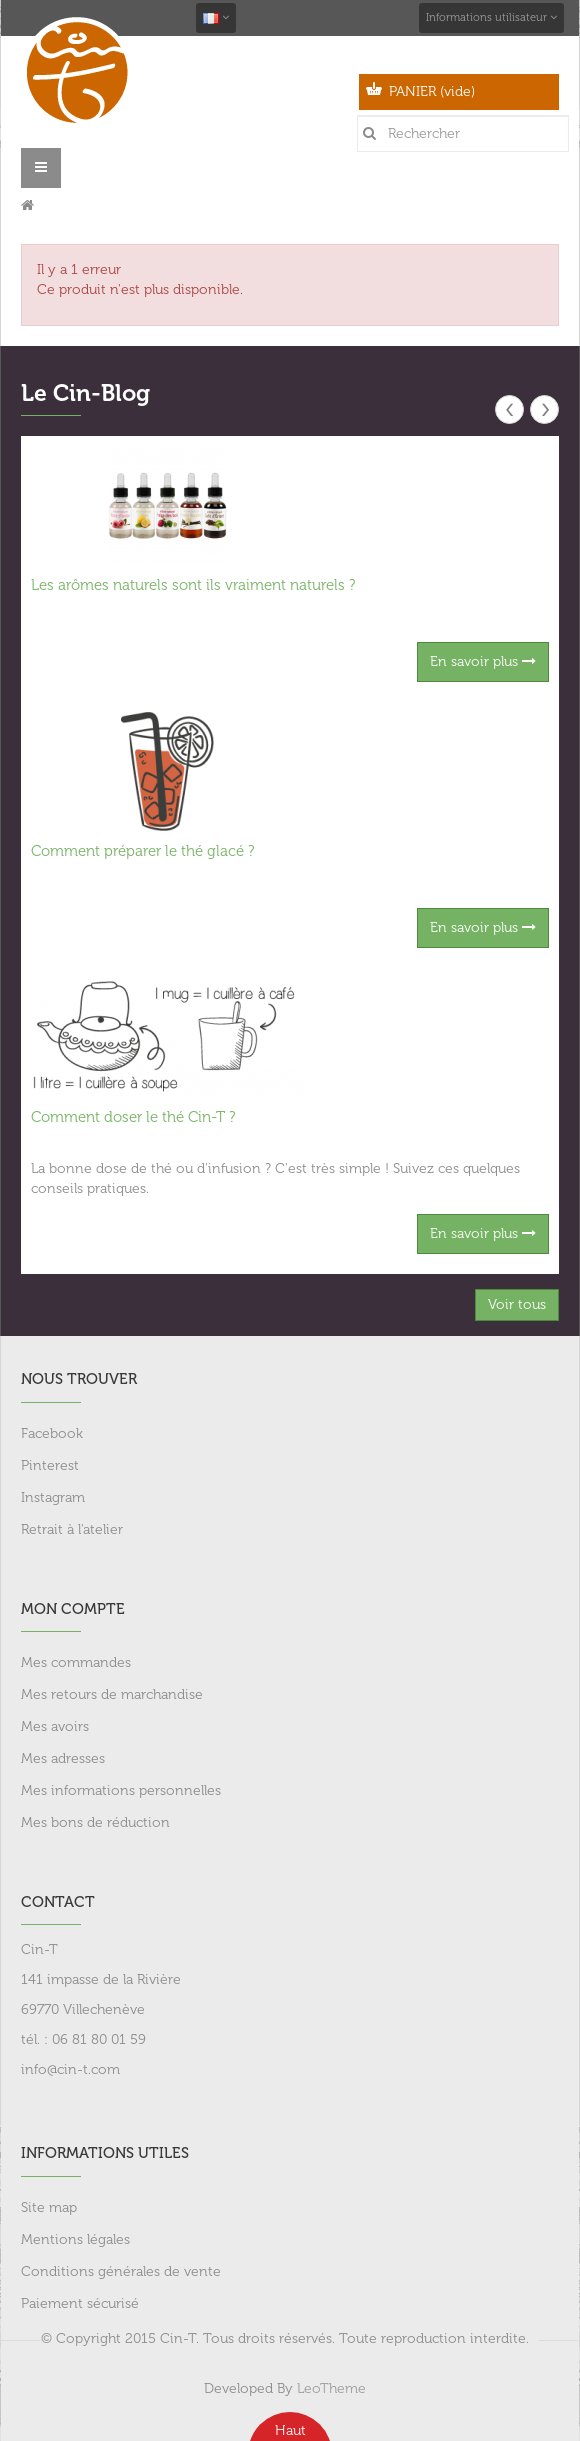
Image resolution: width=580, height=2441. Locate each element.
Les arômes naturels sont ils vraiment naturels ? (193, 585)
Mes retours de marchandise (112, 1694)
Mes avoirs (55, 1726)
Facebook (52, 1433)
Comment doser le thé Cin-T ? (133, 1117)
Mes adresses (63, 1758)
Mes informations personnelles (121, 1790)
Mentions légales (75, 2239)
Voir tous (517, 1304)
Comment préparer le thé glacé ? (142, 851)
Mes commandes (76, 1662)
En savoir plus (483, 661)
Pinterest (50, 1465)
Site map (49, 2207)
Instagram (53, 1497)
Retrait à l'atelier (72, 1529)
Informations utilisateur (491, 17)
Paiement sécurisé (80, 2303)
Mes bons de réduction (95, 1822)
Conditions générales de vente (121, 2271)
